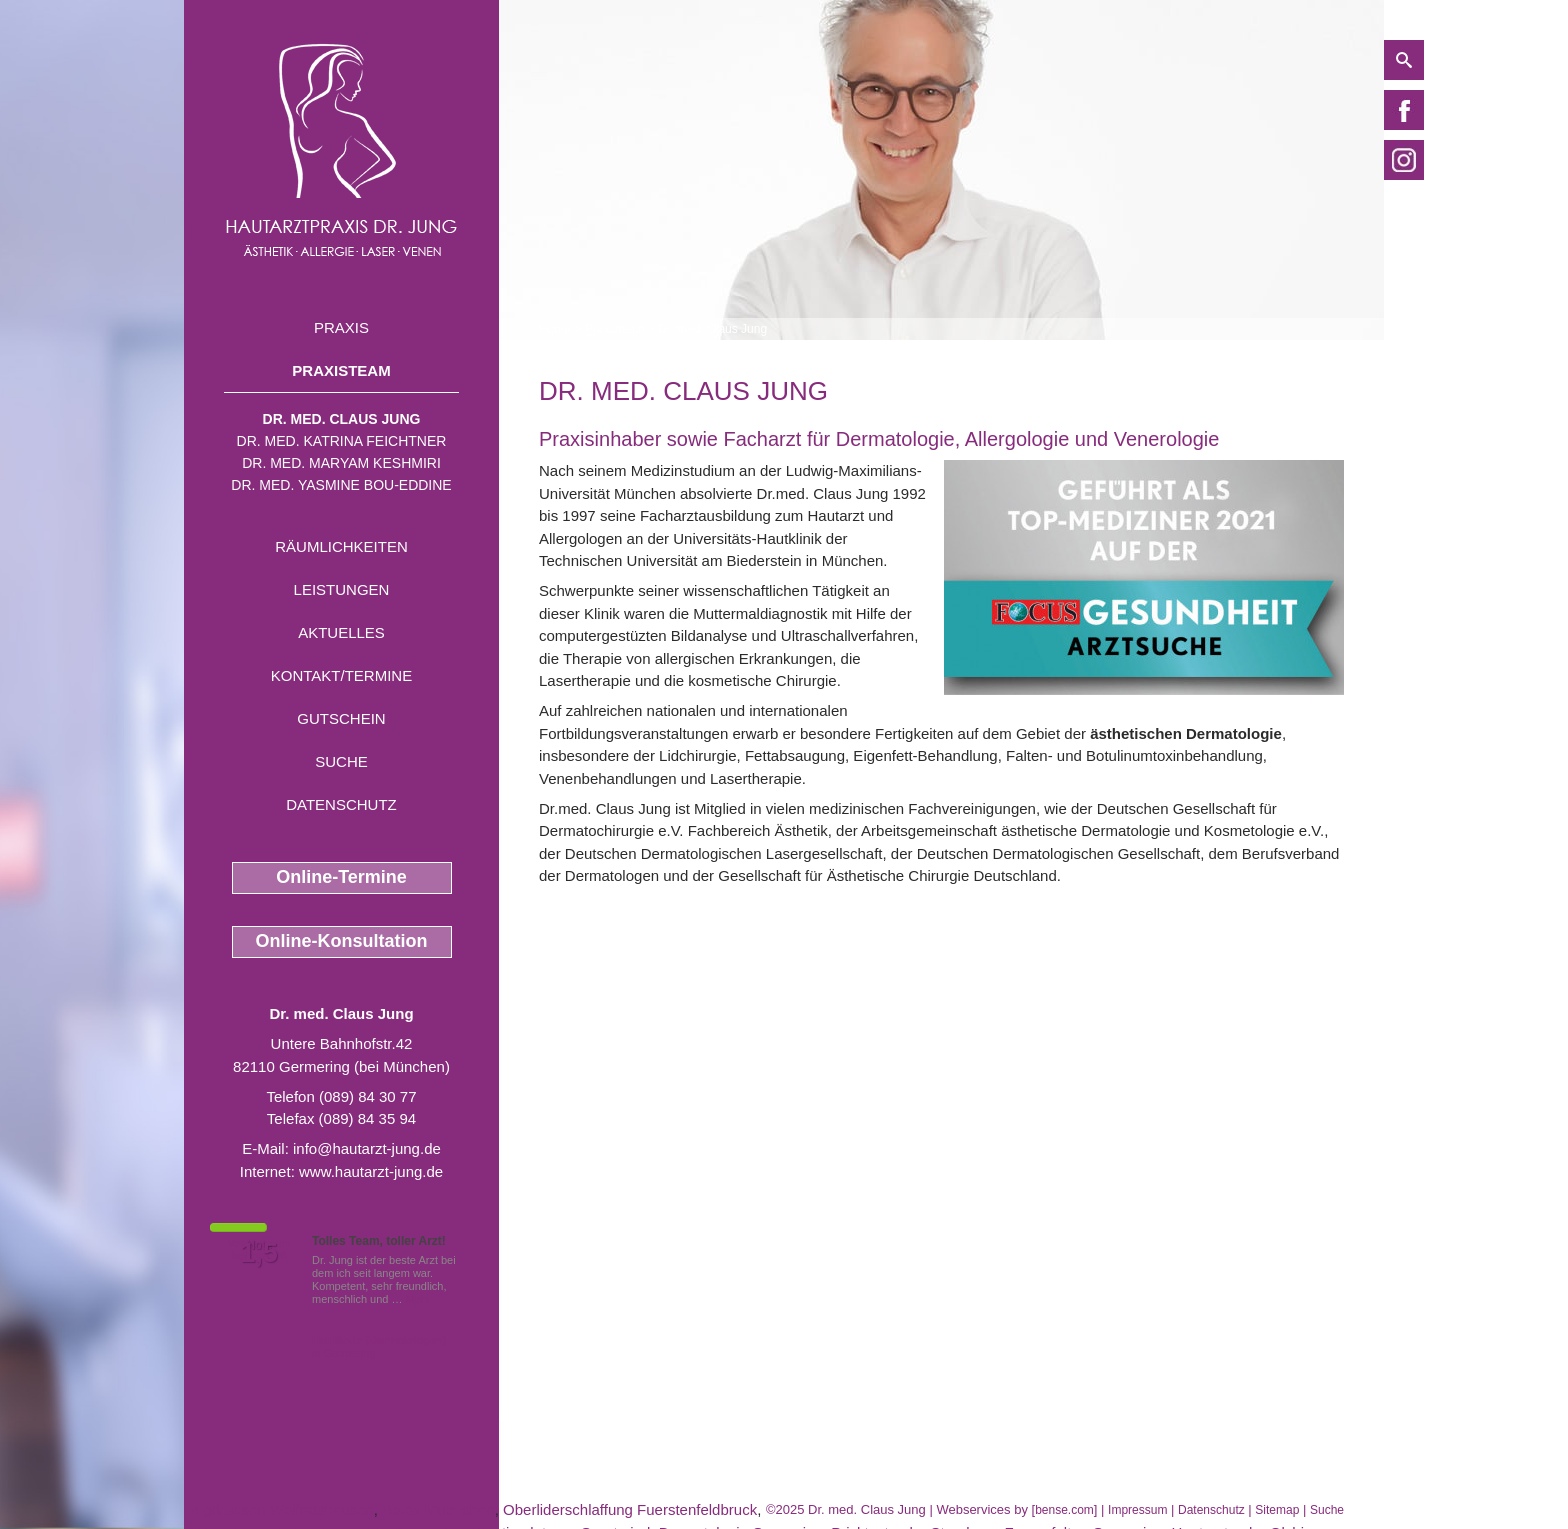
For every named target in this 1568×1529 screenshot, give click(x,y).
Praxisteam (341, 370)
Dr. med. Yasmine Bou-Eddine (341, 485)
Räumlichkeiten (341, 546)
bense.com (1064, 1510)
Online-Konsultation (342, 941)
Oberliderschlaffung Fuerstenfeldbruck (630, 1509)
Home (555, 329)
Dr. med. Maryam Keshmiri (341, 463)
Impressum (1137, 1510)
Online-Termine (341, 877)
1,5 (259, 1253)
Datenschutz (341, 804)
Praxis (341, 327)
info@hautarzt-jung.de (367, 1148)
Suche (341, 761)
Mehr (418, 1299)
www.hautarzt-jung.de (371, 1171)
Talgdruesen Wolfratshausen (279, 1509)
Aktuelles (341, 632)
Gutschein (341, 718)
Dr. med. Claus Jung (342, 419)
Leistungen (342, 589)
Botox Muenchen (438, 1509)
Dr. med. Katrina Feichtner (342, 441)
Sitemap (1277, 1510)
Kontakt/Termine (341, 675)
